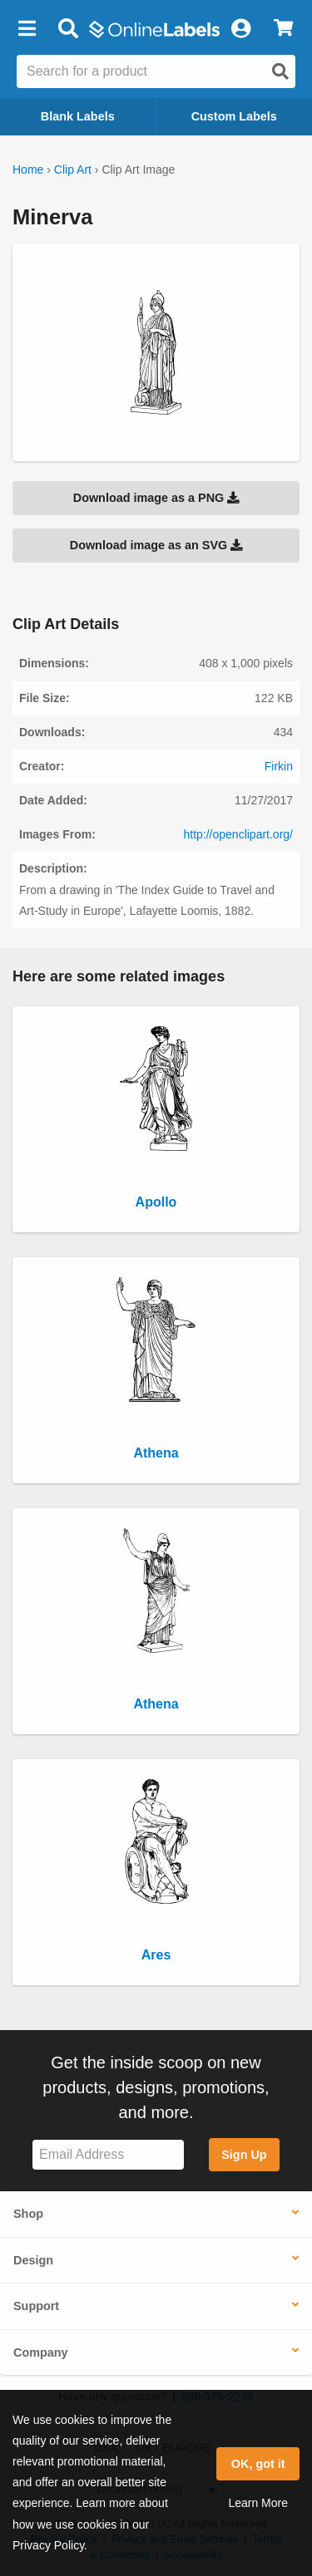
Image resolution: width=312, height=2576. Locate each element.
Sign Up (243, 2154)
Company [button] (40, 2352)
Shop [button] (28, 2213)
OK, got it (258, 2463)
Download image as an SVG (156, 545)
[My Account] (240, 29)
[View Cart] (283, 29)
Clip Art (73, 169)
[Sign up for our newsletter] (108, 2155)
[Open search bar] (68, 29)
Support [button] (36, 2306)
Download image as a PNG (156, 497)
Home (27, 169)
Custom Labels (234, 116)
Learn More (258, 2503)
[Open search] (280, 71)
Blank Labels (78, 116)
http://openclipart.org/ (238, 834)
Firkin (279, 766)
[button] (27, 29)
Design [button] (33, 2260)
